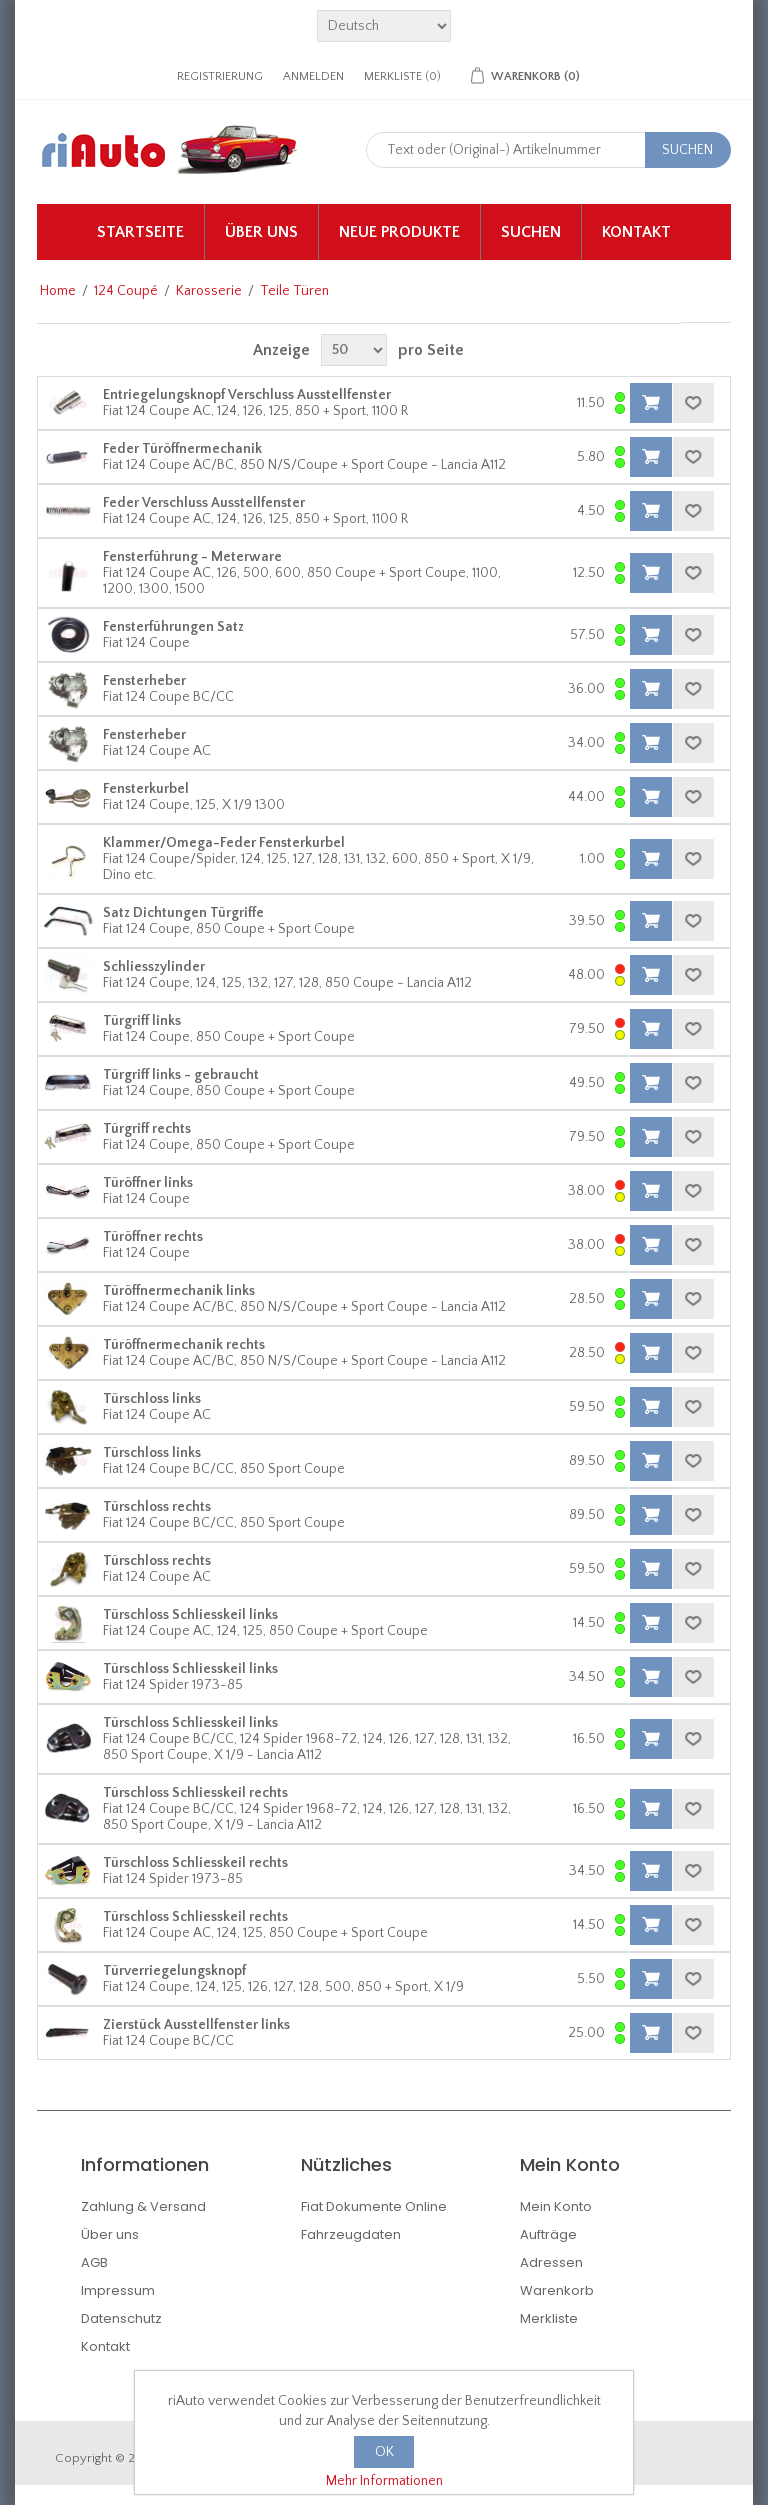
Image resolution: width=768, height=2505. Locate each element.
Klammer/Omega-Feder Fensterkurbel (224, 843)
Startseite (140, 232)
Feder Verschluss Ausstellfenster (204, 503)
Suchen (531, 232)
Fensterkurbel (146, 789)
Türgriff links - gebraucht (181, 1075)
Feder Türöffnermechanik (182, 449)
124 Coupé (126, 291)
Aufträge (548, 2234)
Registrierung (220, 76)
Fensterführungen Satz (173, 627)
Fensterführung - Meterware (192, 557)
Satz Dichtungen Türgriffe (183, 913)
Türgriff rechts (147, 1129)
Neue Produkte (399, 232)
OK (384, 2452)
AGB (94, 2262)
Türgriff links (142, 1021)
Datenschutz (121, 2318)
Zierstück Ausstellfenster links (196, 2025)
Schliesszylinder (154, 967)
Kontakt (636, 232)
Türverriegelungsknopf (174, 1971)
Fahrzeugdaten (351, 2234)
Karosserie (209, 291)
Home (58, 291)
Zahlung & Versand (143, 2206)
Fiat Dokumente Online (374, 2206)
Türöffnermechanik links (179, 1291)
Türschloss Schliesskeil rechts (195, 1793)
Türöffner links (148, 1183)
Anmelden (313, 76)
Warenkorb (557, 2290)
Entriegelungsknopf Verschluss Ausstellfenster (247, 395)
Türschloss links (152, 1399)
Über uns (261, 232)
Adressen (551, 2262)
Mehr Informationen (384, 2481)
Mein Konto (556, 2206)
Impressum (118, 2290)
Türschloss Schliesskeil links (190, 1615)
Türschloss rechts (157, 1507)
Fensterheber (144, 681)
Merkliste (549, 2318)
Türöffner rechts (153, 1237)
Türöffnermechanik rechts (184, 1345)
